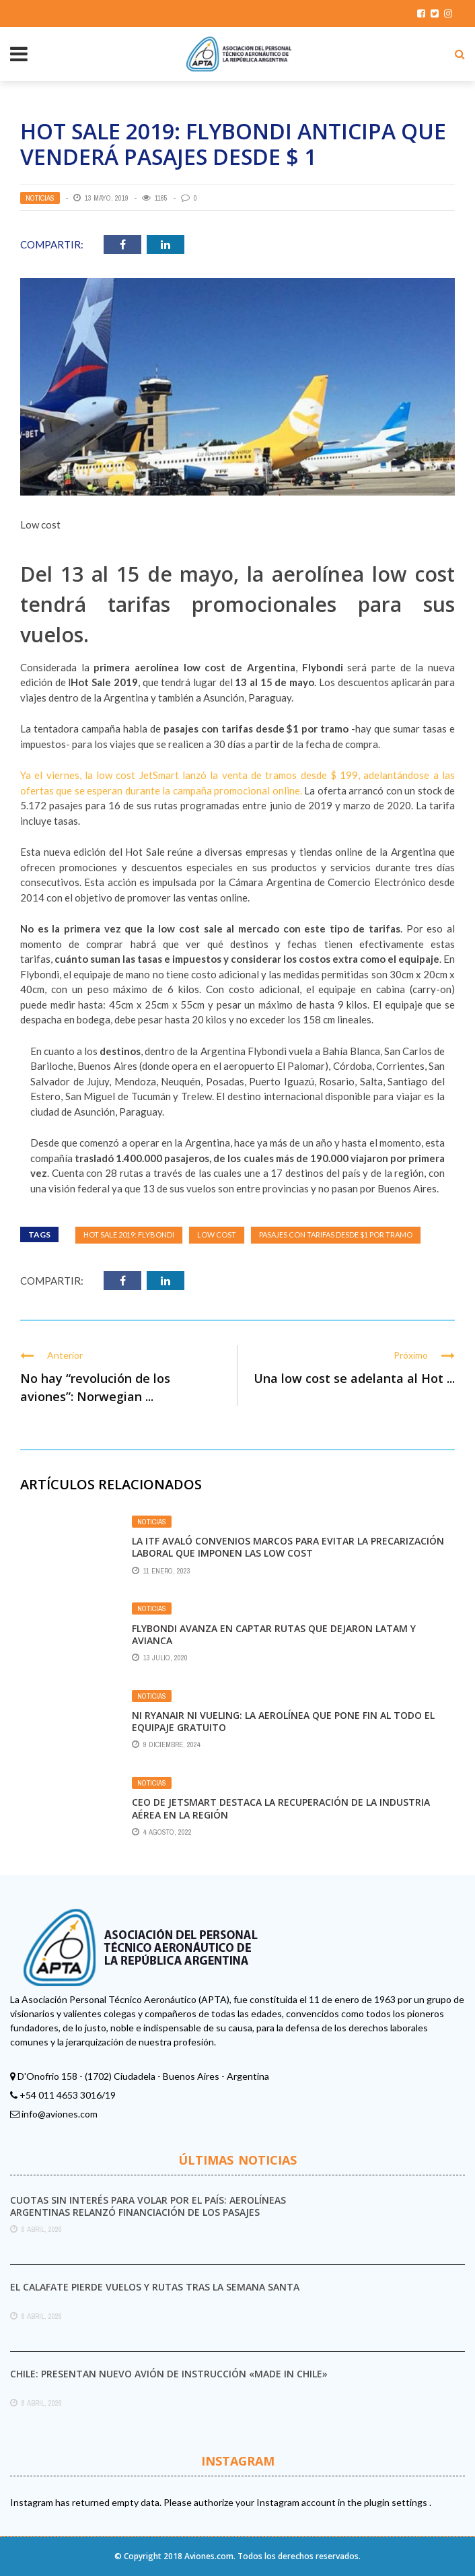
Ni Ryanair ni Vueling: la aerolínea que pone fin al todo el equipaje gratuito (283, 1721)
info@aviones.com (60, 2114)
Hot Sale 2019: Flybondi (128, 1234)
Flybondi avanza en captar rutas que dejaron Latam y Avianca (274, 1634)
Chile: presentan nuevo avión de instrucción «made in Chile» (169, 2373)
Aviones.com (208, 2556)
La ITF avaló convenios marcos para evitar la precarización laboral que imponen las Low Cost (288, 1546)
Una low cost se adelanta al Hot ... (354, 1378)
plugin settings (396, 2502)
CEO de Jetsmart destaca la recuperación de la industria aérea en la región (281, 1808)
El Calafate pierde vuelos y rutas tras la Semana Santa (154, 2286)
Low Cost (216, 1234)
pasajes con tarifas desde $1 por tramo (335, 1234)
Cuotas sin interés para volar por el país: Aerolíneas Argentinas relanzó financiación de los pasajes (148, 2206)
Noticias (40, 198)
